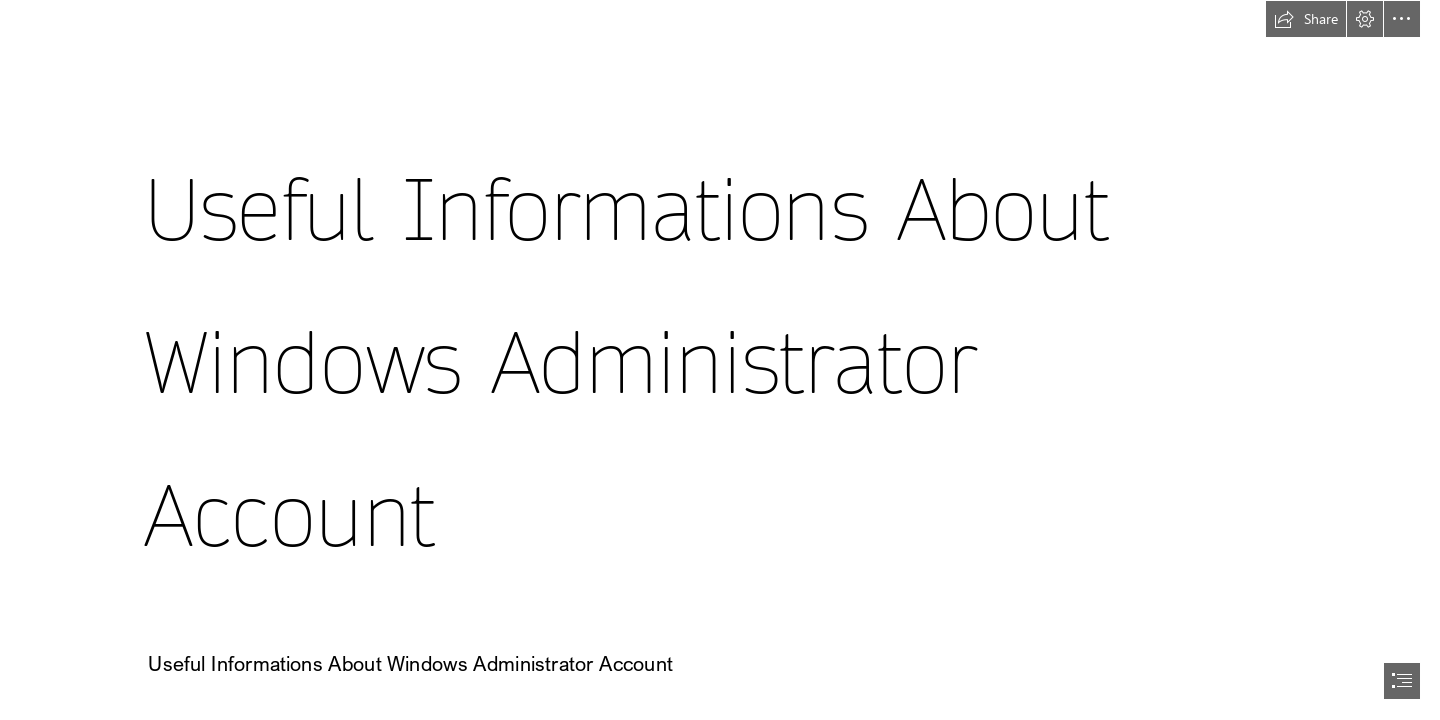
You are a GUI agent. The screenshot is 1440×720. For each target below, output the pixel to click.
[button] (1306, 19)
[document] (720, 360)
